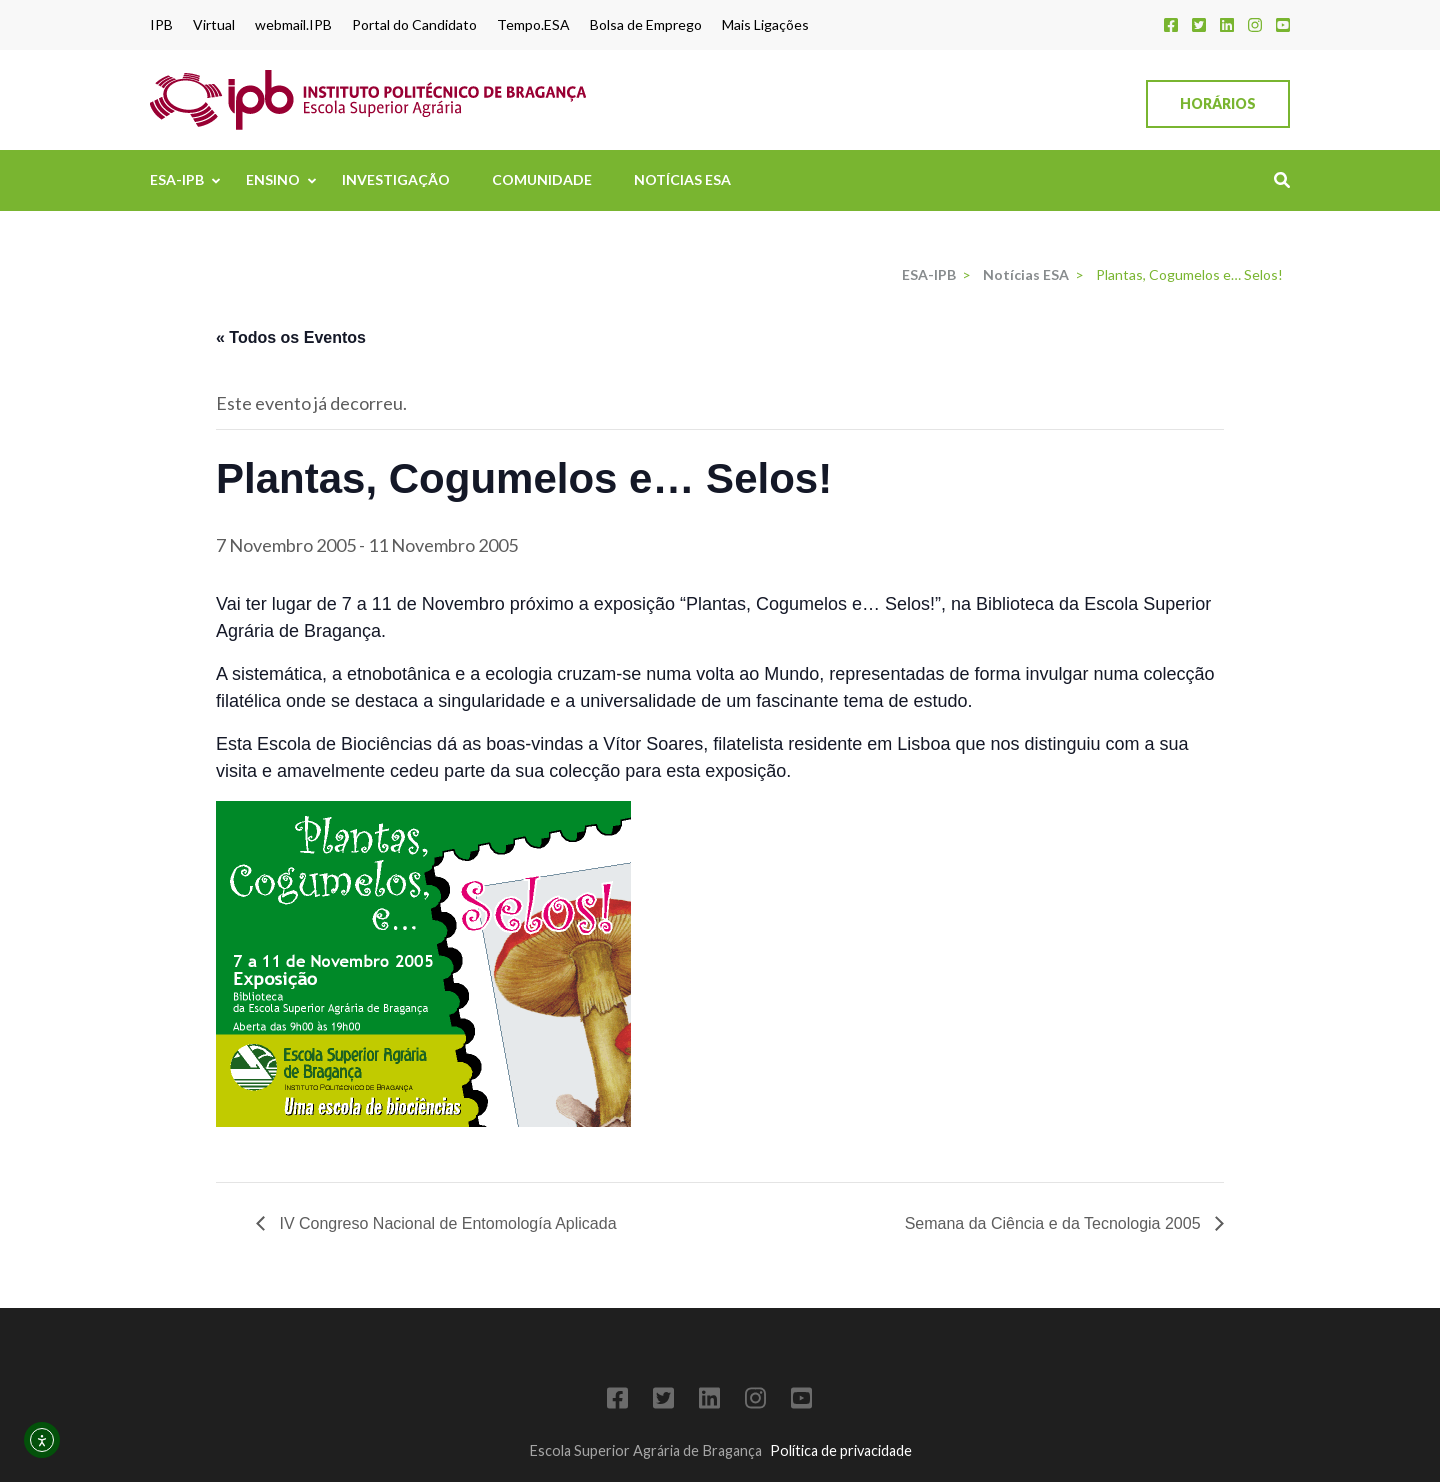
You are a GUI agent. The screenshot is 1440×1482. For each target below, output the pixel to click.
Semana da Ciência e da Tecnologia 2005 (1055, 1223)
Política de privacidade (841, 1450)
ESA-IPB (177, 179)
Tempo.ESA (533, 25)
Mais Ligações (765, 25)
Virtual (214, 25)
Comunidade (542, 179)
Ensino (273, 179)
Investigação (396, 179)
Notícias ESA (682, 179)
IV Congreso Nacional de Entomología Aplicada (446, 1223)
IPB (161, 25)
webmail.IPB (293, 25)
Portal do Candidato (414, 25)
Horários (1218, 103)
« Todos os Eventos (291, 337)
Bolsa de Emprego (646, 25)
